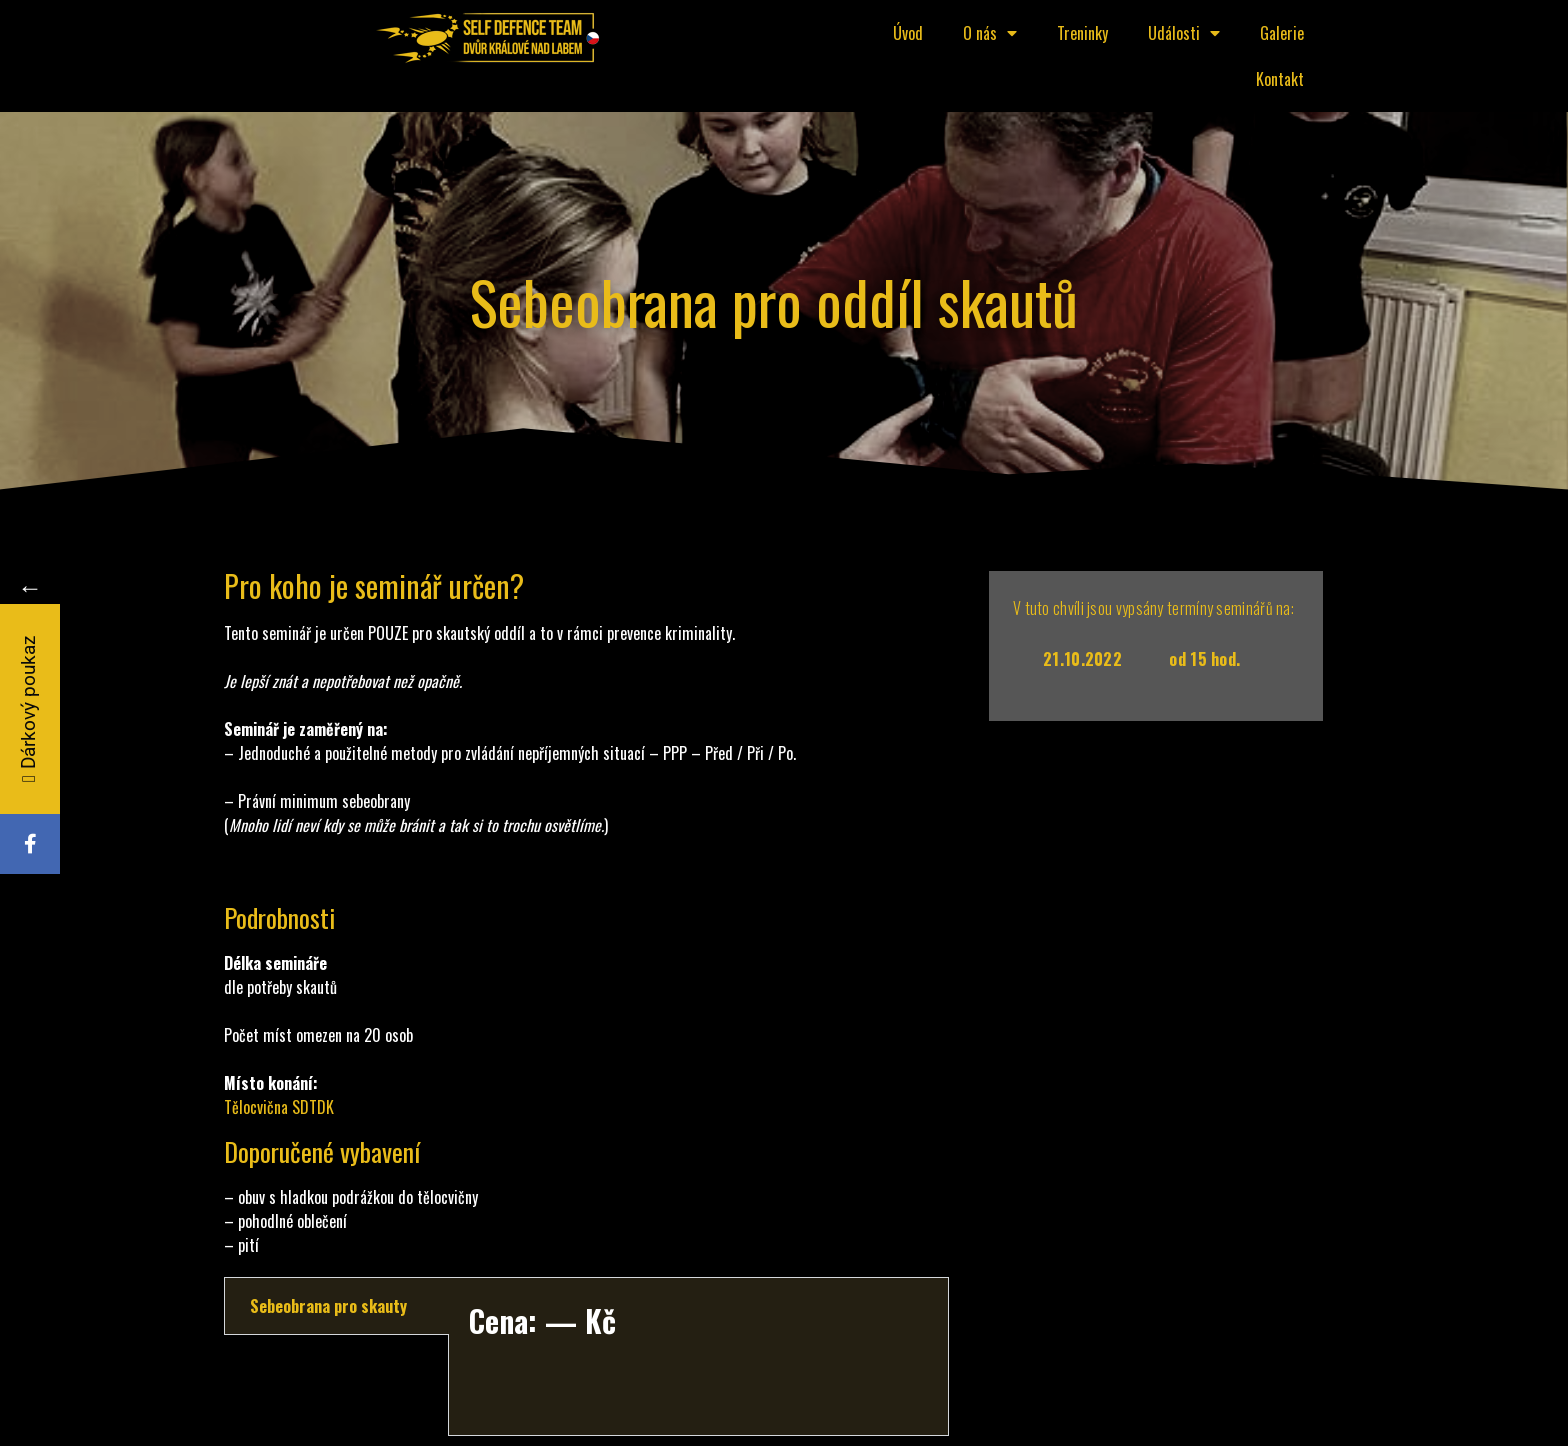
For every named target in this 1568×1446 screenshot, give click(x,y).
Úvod (908, 33)
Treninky (1082, 33)
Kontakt (1280, 79)
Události (1184, 33)
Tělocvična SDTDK (279, 1107)
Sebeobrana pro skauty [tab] (328, 1306)
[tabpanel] (698, 1356)
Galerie (1282, 33)
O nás (990, 33)
